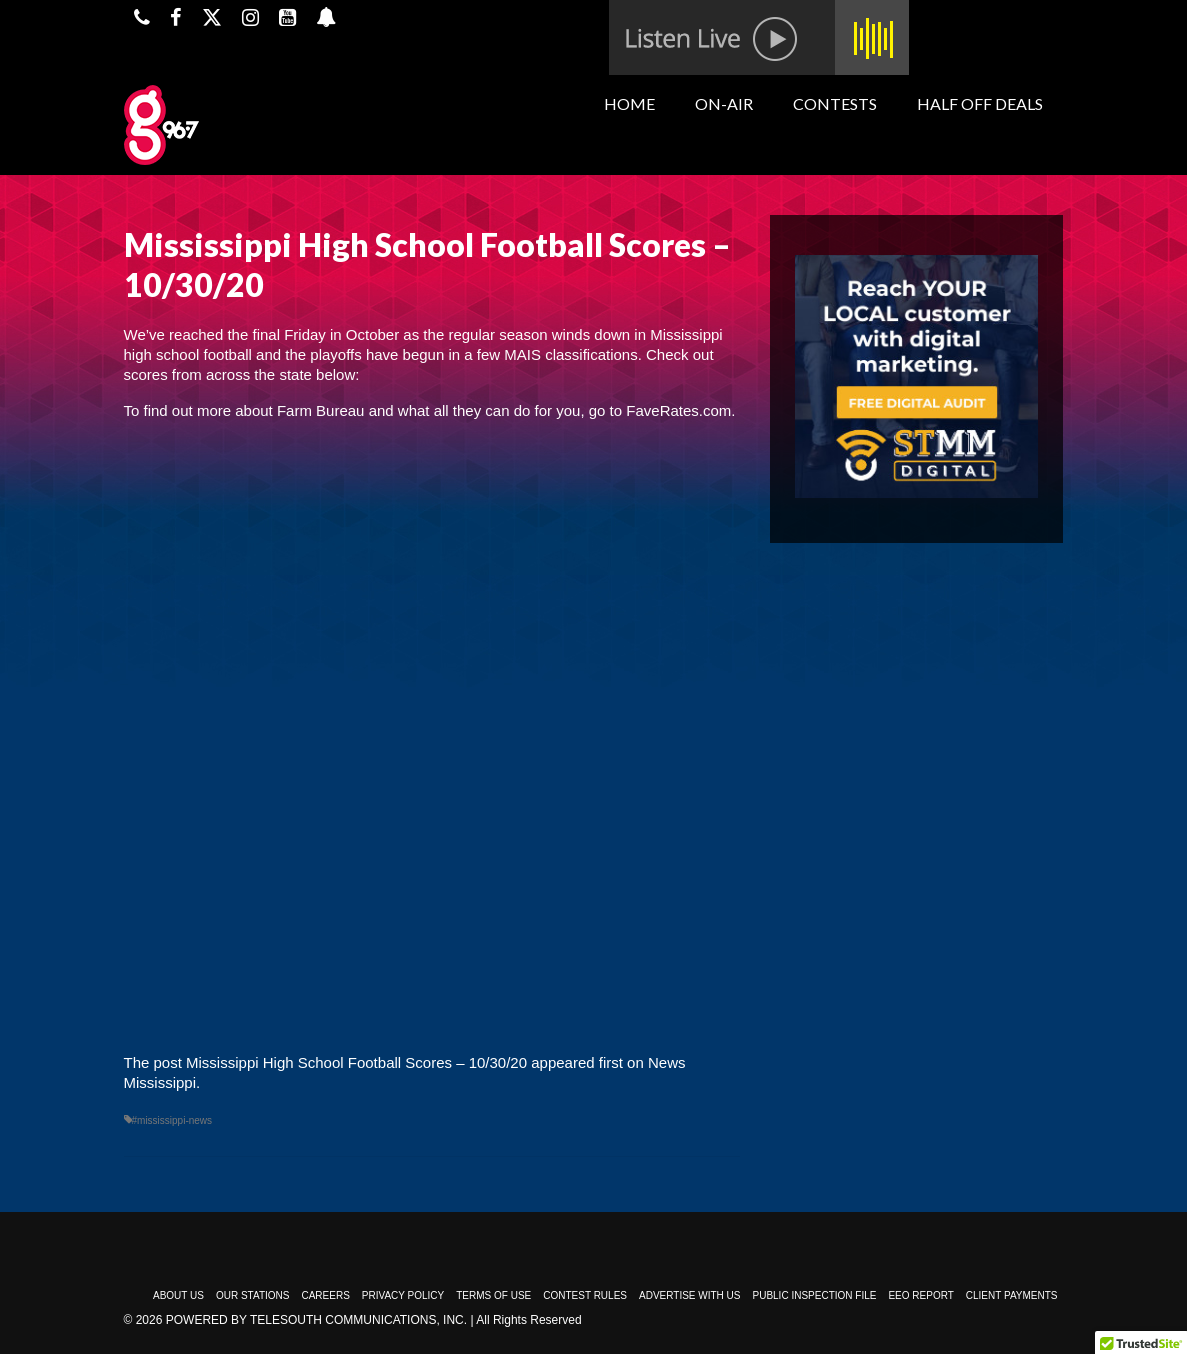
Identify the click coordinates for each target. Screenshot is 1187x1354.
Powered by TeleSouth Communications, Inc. (316, 1320)
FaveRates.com (678, 410)
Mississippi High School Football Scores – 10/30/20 (356, 1062)
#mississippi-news (172, 1120)
